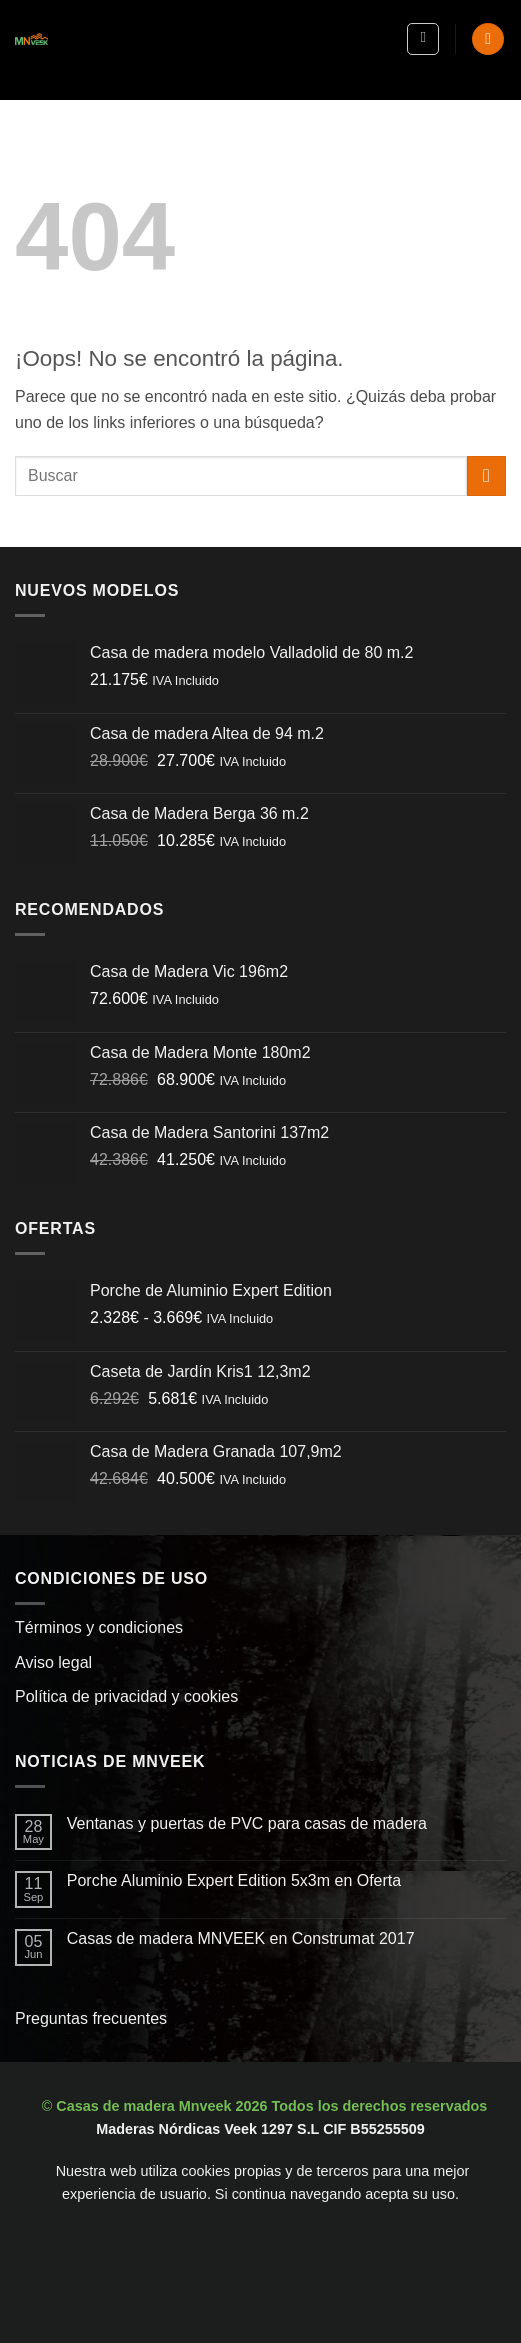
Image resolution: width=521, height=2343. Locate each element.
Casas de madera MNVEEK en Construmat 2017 (241, 1938)
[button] (423, 39)
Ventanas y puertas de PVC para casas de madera (247, 1823)
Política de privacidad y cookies (126, 1696)
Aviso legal (53, 1662)
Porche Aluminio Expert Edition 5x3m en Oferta (234, 1880)
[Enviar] (486, 475)
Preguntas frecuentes (91, 2018)
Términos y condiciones (99, 1627)
